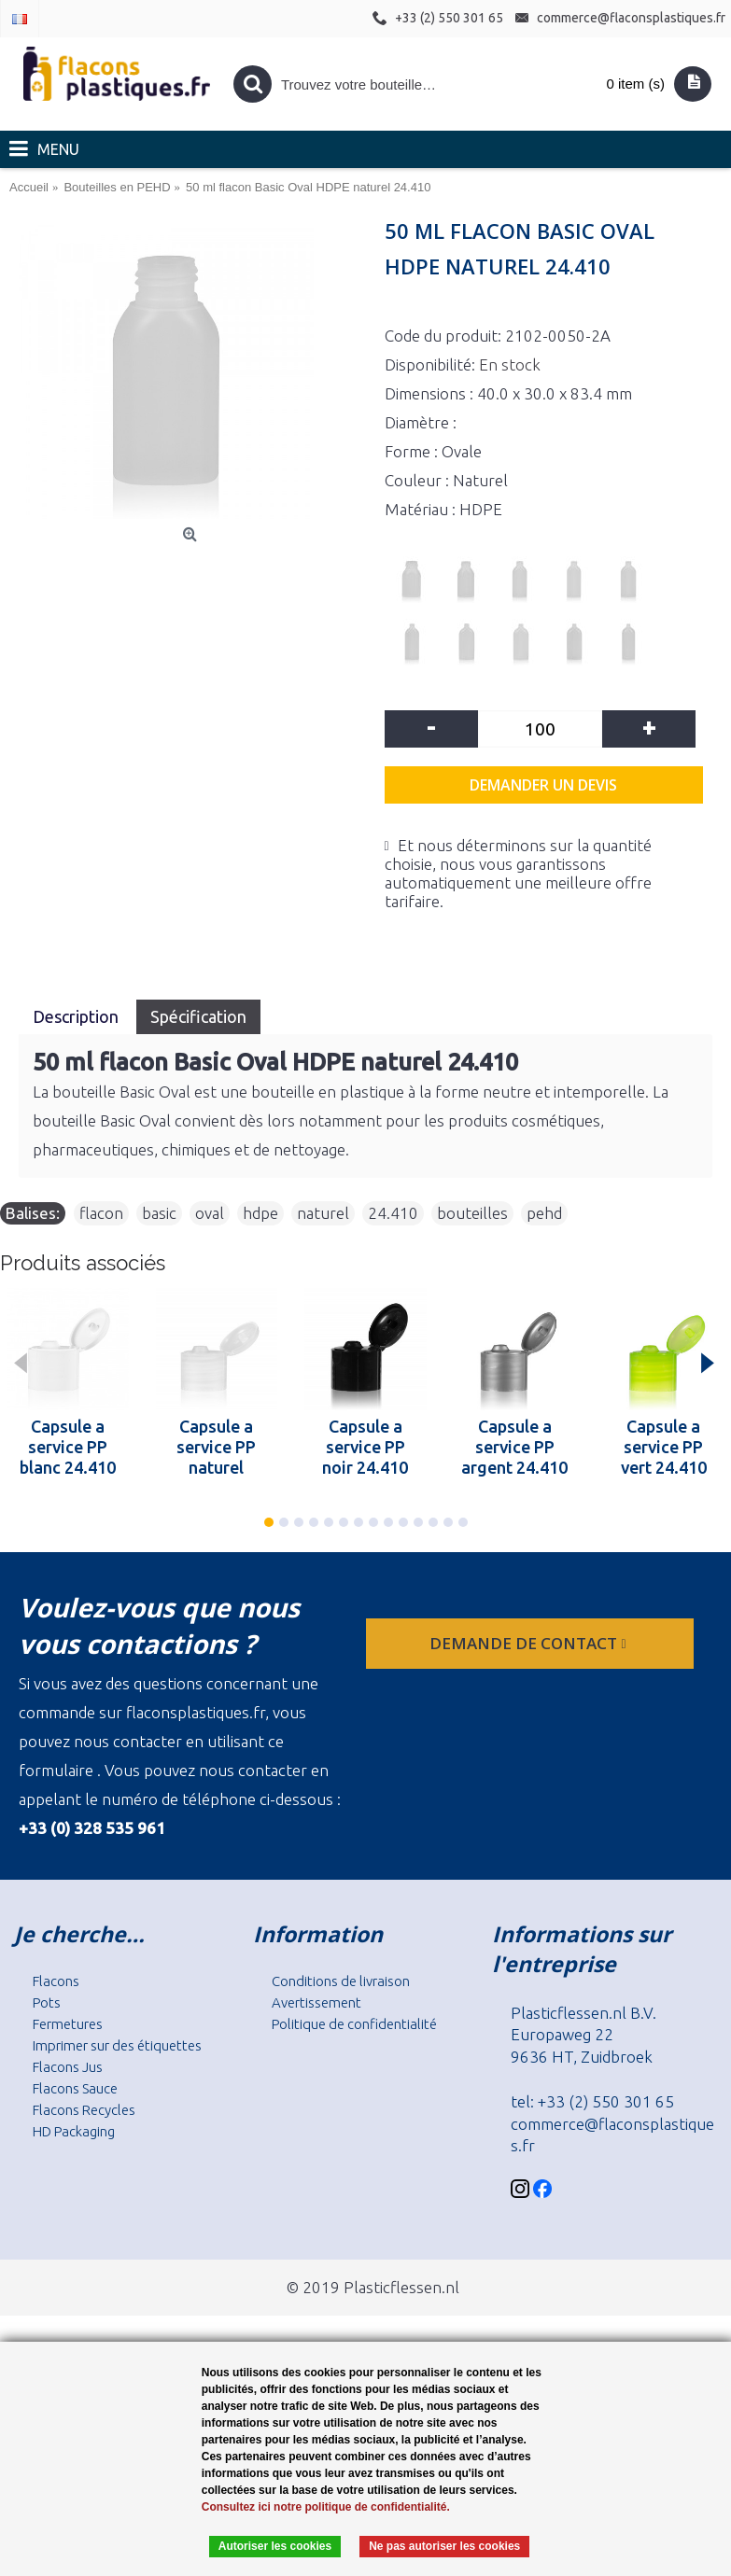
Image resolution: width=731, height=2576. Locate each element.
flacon (101, 1213)
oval (209, 1213)
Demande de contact (529, 1643)
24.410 (393, 1213)
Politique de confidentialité (354, 2024)
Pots (47, 2002)
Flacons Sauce (75, 2088)
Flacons (56, 1981)
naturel (323, 1213)
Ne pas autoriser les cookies (444, 2546)
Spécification (198, 1016)
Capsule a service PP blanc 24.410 (68, 1447)
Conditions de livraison (341, 1981)
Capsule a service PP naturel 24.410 (216, 1447)
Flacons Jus (68, 2067)
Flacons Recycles (84, 2110)
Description (77, 1016)
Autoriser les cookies (274, 2546)
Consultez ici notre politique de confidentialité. (326, 2506)
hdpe (260, 1213)
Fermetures (68, 2024)
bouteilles (472, 1213)
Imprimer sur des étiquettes (117, 2045)
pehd (544, 1213)
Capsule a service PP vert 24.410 (664, 1447)
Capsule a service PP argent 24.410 (514, 1447)
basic (159, 1213)
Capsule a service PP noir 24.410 (365, 1447)
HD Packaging (74, 2131)
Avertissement (316, 2002)
